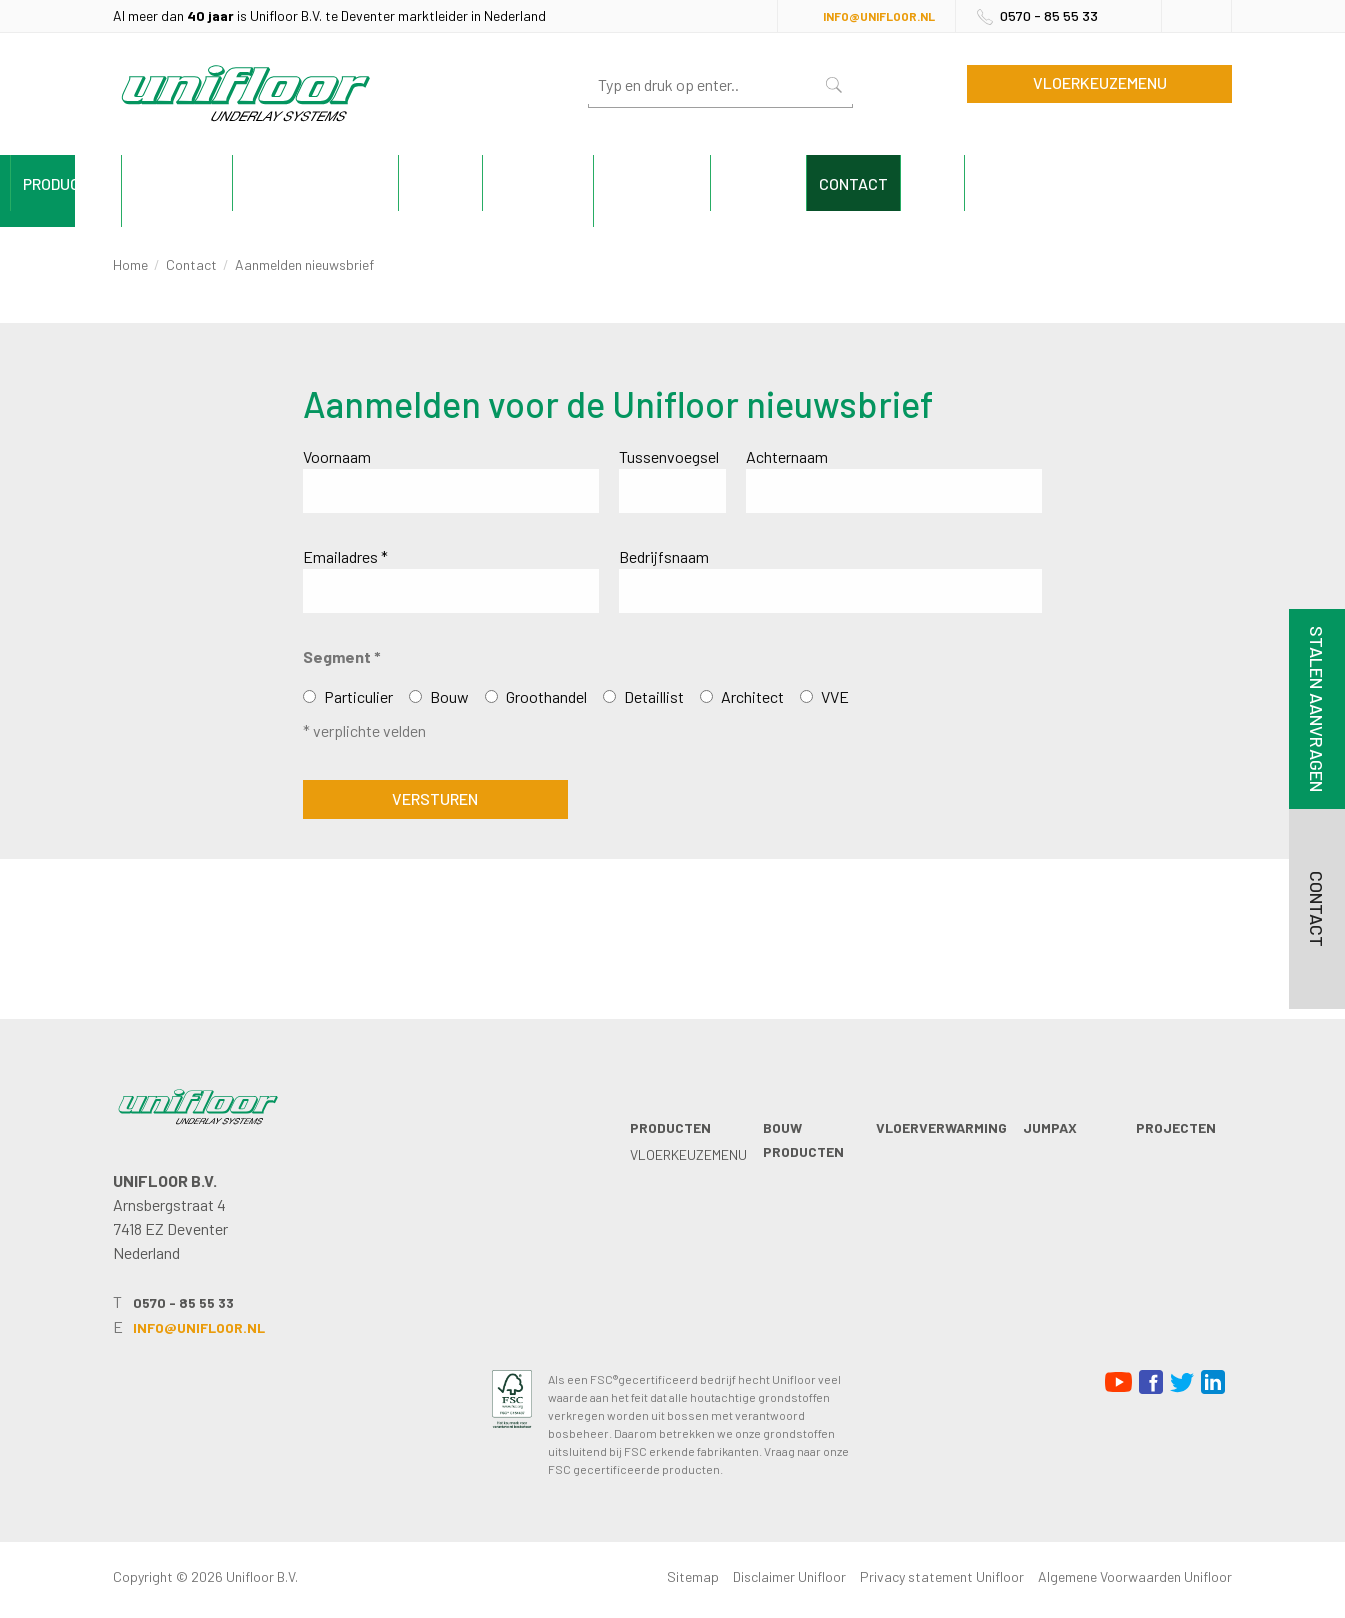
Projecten (728, 183)
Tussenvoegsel (669, 456)
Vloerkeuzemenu (1100, 82)
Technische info (870, 183)
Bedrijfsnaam (664, 556)
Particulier (358, 696)
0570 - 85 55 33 (1049, 15)
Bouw (449, 696)
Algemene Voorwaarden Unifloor (1135, 1576)
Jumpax (621, 183)
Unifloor (1003, 183)
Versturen (435, 798)
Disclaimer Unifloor (789, 1576)
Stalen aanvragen (1317, 709)
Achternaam (787, 456)
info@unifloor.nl (879, 16)
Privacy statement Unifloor (942, 1576)
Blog (1195, 183)
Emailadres (345, 556)
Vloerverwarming (487, 183)
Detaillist (654, 696)
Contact (1107, 183)
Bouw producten (316, 183)
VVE (835, 696)
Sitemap (693, 1576)
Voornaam (337, 456)
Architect (752, 696)
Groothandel (546, 696)
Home (130, 264)
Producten (173, 183)
